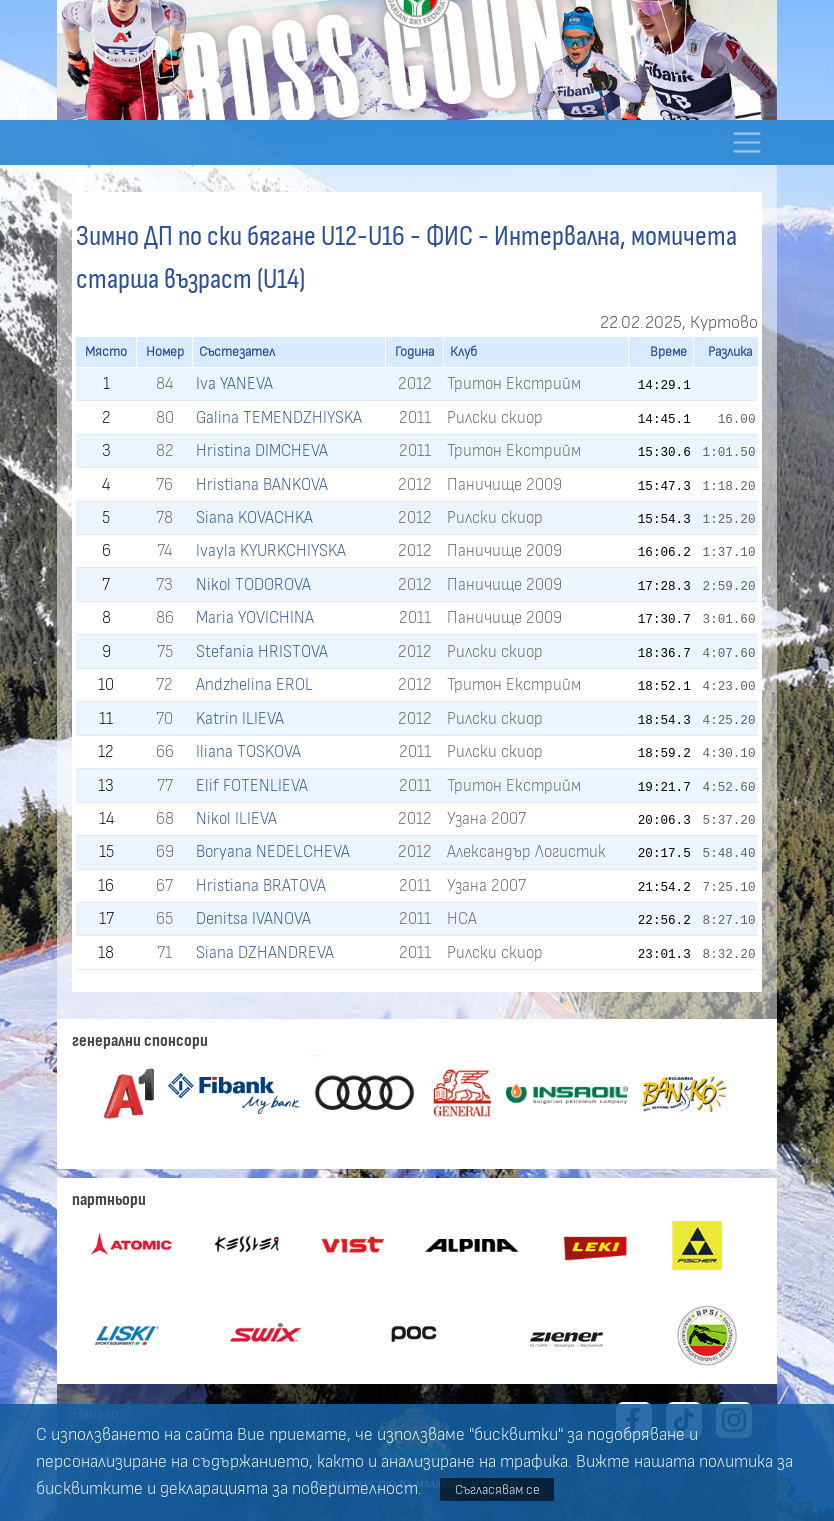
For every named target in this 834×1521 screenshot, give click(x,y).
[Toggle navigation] (746, 142)
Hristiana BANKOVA (262, 484)
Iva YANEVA (234, 383)
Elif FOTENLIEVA (252, 785)
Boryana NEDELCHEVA (273, 851)
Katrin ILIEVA (240, 718)
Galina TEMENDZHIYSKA (279, 417)
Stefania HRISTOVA (262, 651)
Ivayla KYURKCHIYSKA (271, 550)
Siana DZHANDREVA (265, 952)
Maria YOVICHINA (255, 617)
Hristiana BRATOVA (261, 885)
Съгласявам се (497, 1489)
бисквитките (89, 1489)
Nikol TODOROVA (253, 584)
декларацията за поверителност (289, 1489)
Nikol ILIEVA (236, 818)
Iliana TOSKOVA (248, 751)
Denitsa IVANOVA (253, 918)
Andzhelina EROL (254, 684)
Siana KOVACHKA (254, 517)
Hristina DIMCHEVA (262, 450)
